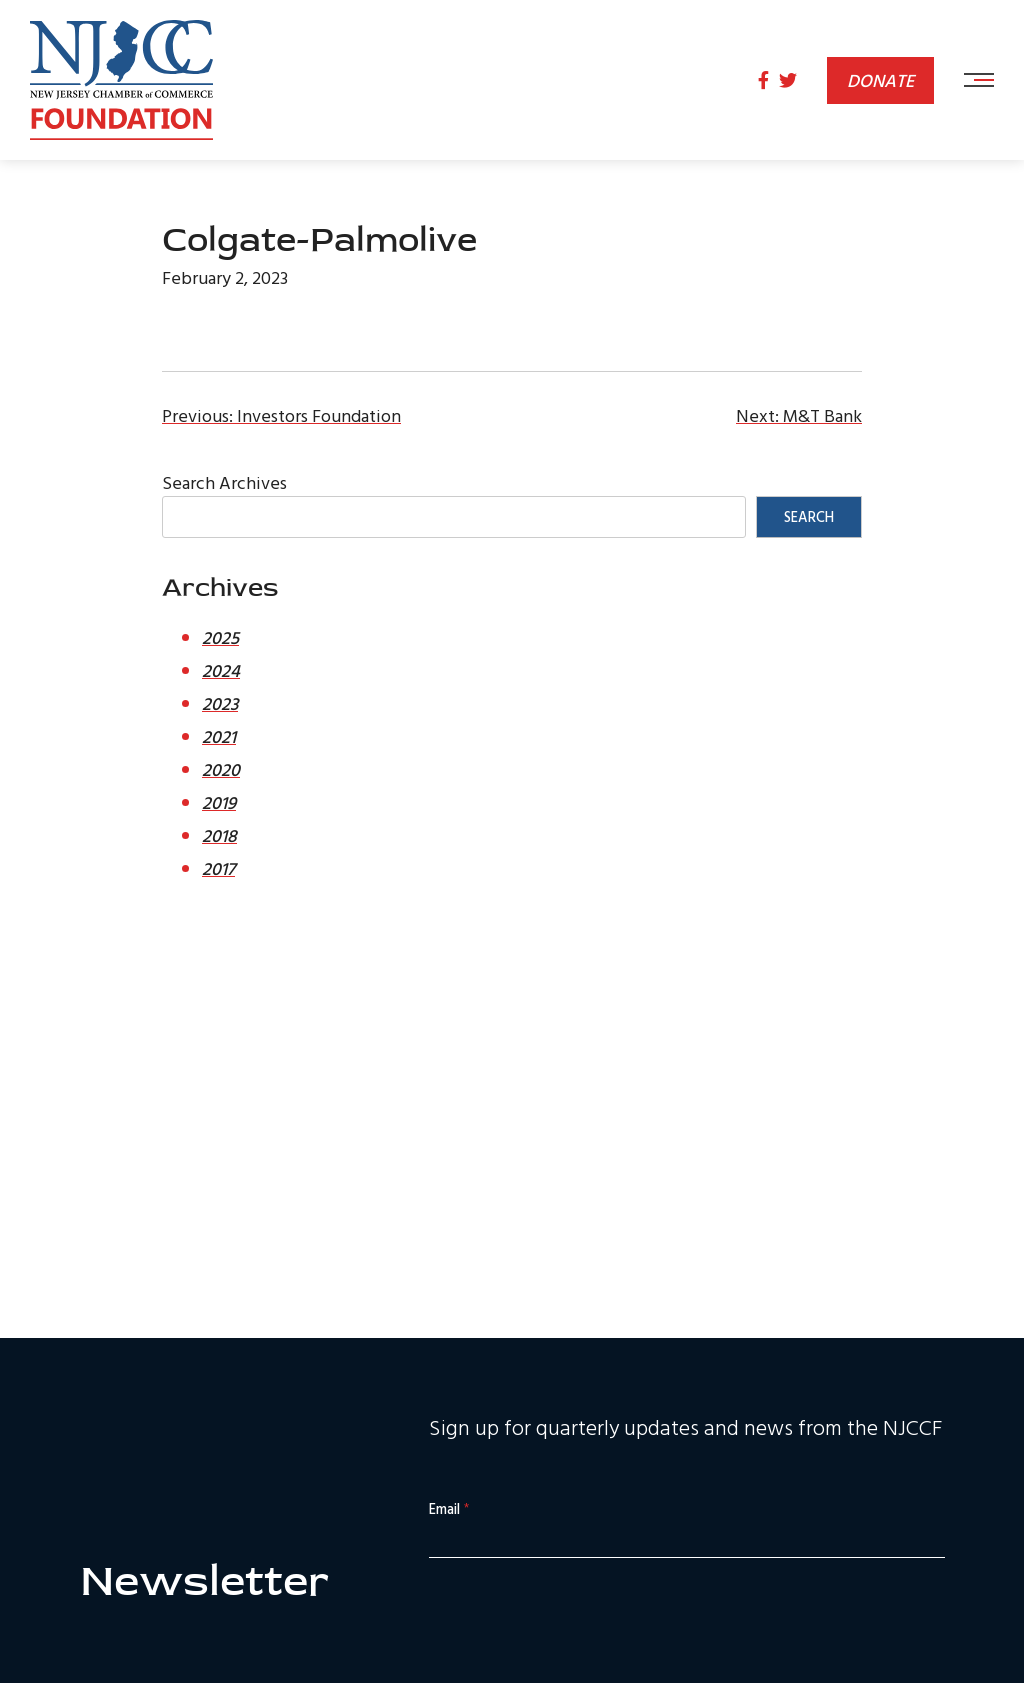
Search (809, 516)
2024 (221, 670)
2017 (218, 868)
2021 (219, 736)
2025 (220, 637)
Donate (880, 80)
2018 (219, 835)
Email (449, 1509)
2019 (219, 802)
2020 (221, 769)
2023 (220, 703)
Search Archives (224, 482)
